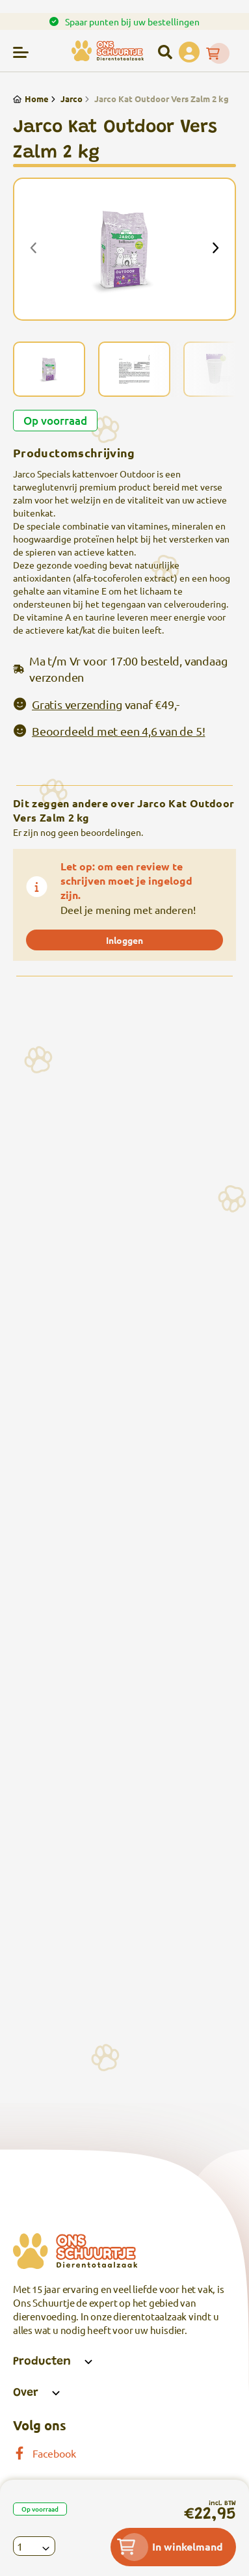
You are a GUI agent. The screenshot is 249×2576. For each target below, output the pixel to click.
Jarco (66, 98)
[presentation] (34, 249)
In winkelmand (170, 2547)
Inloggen (124, 940)
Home (31, 98)
